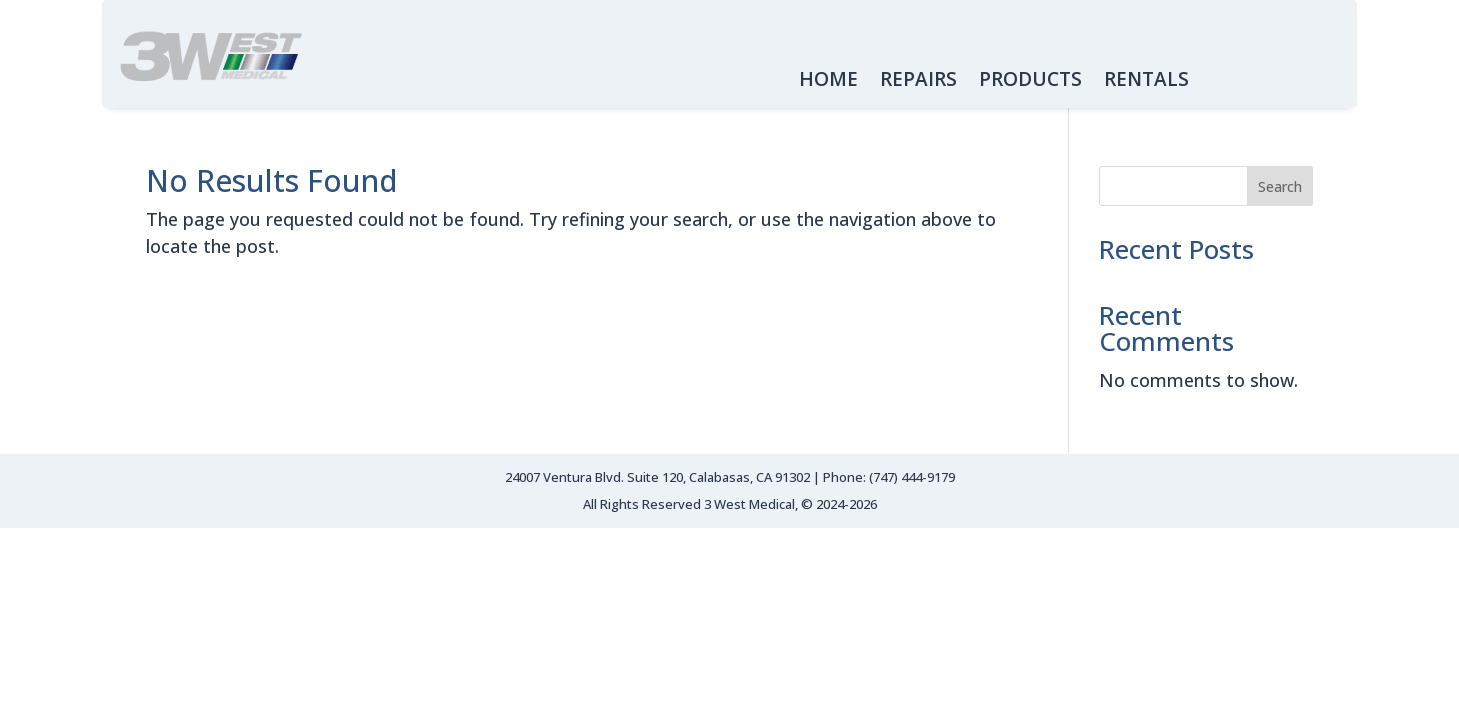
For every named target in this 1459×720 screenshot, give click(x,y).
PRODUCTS (1030, 82)
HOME (828, 82)
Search (1280, 186)
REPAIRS (918, 82)
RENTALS (1146, 82)
